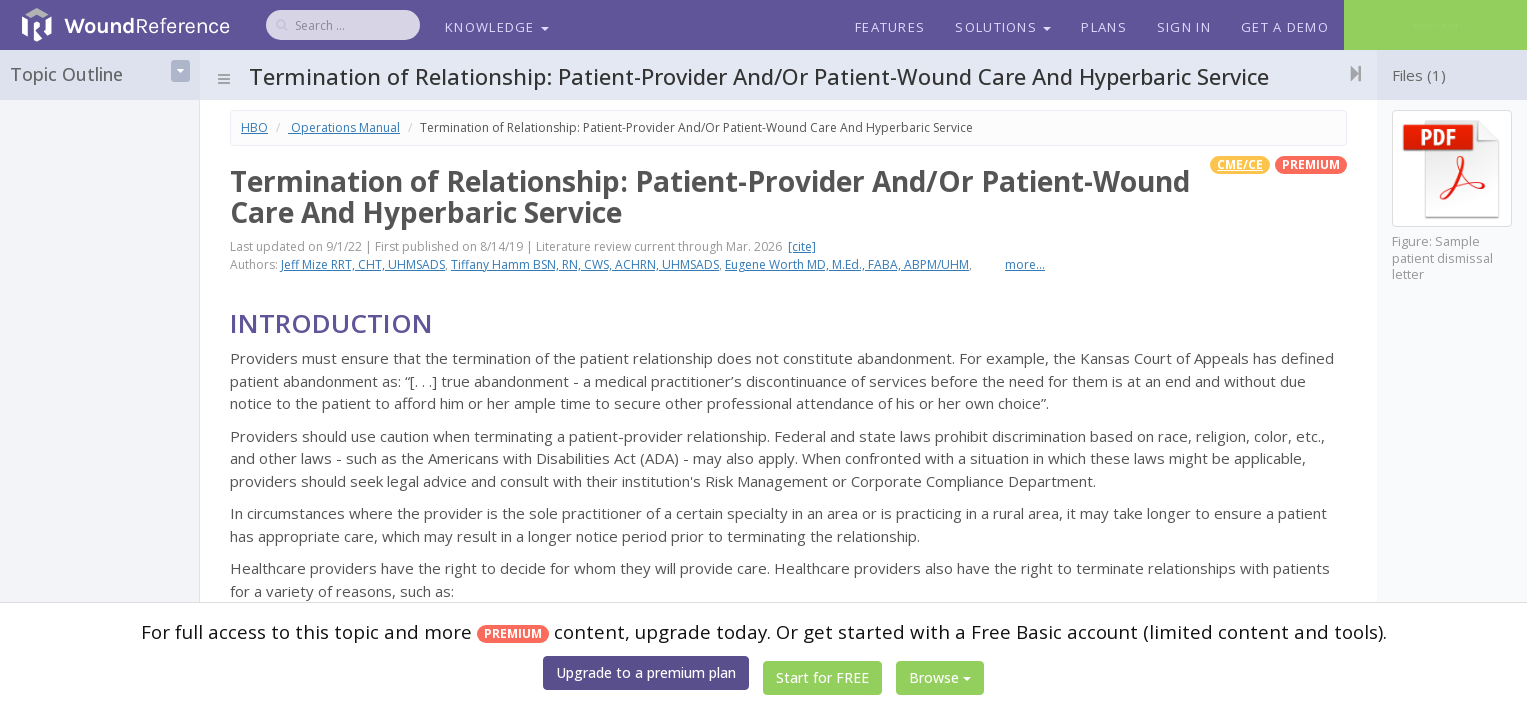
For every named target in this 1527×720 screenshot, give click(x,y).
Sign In (1184, 27)
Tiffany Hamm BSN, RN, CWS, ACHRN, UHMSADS (585, 264)
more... (1025, 264)
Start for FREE (822, 677)
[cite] (802, 246)
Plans (1104, 27)
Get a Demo (1285, 27)
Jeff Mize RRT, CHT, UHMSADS (363, 264)
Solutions (1003, 27)
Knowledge (497, 27)
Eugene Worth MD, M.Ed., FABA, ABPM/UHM (847, 264)
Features (890, 27)
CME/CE (1240, 164)
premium (1311, 164)
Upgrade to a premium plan (646, 672)
